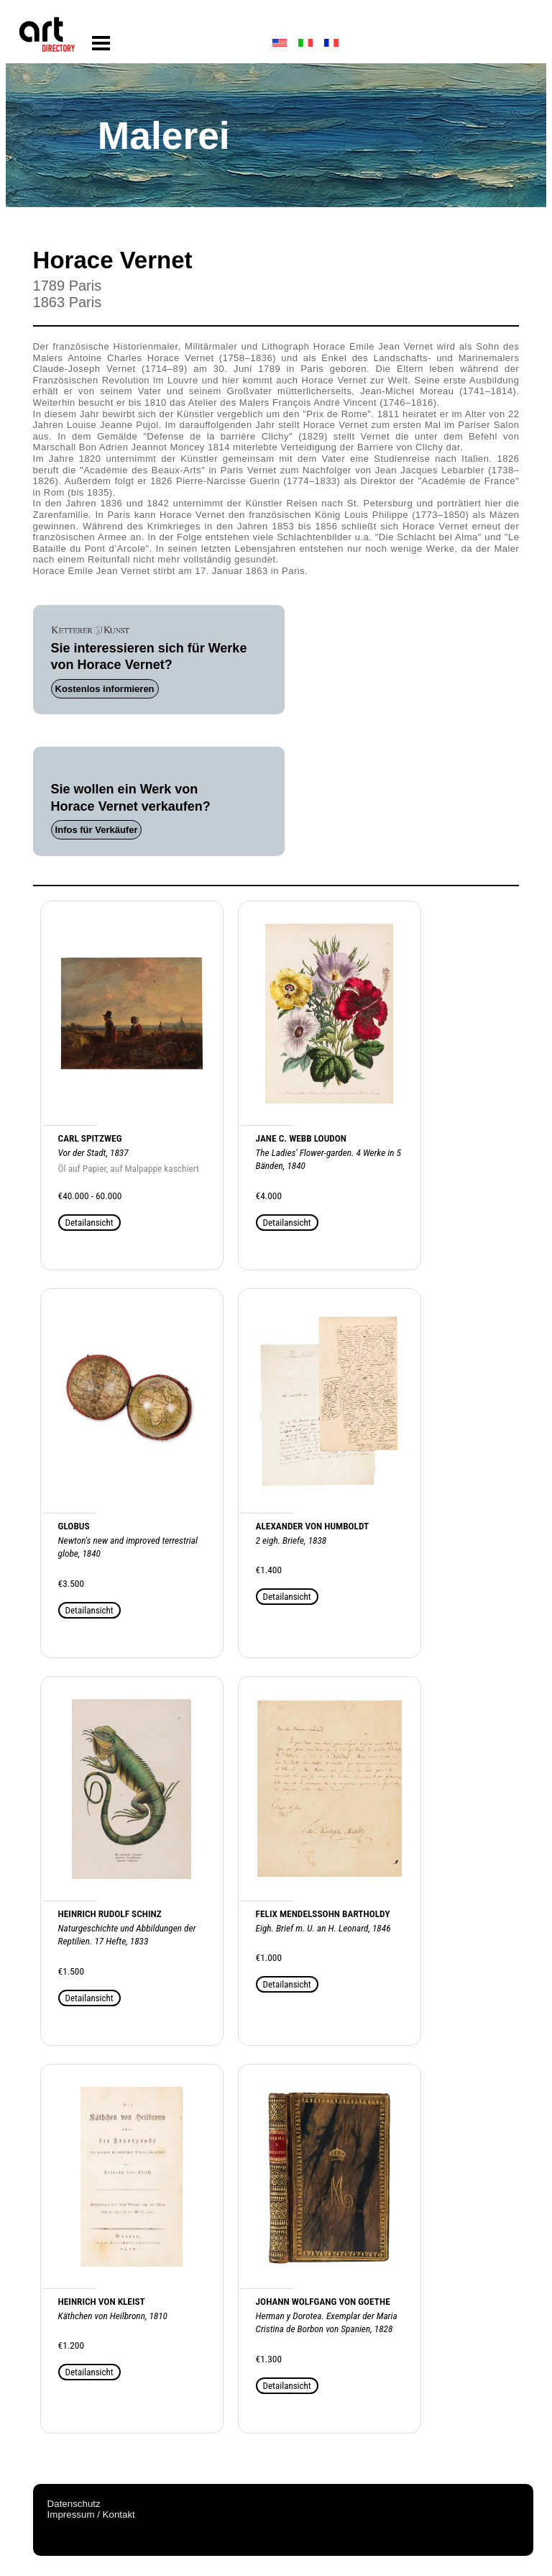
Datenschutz (74, 2503)
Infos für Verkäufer (96, 829)
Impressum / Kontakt (91, 2514)
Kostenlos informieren (105, 688)
